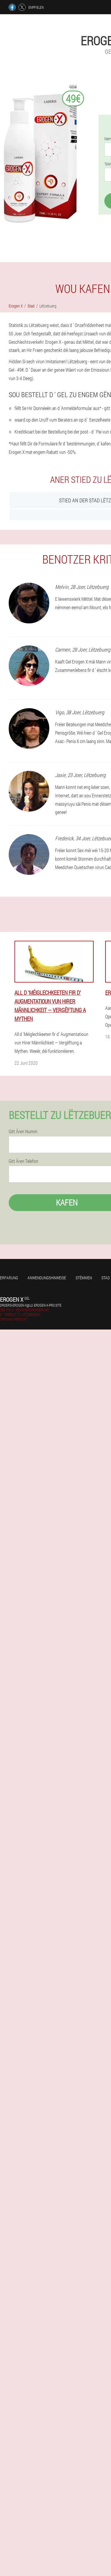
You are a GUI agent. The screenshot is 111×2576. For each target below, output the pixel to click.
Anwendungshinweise (47, 1277)
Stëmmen (84, 1277)
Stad (105, 1277)
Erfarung (9, 1277)
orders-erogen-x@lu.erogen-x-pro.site (30, 1305)
